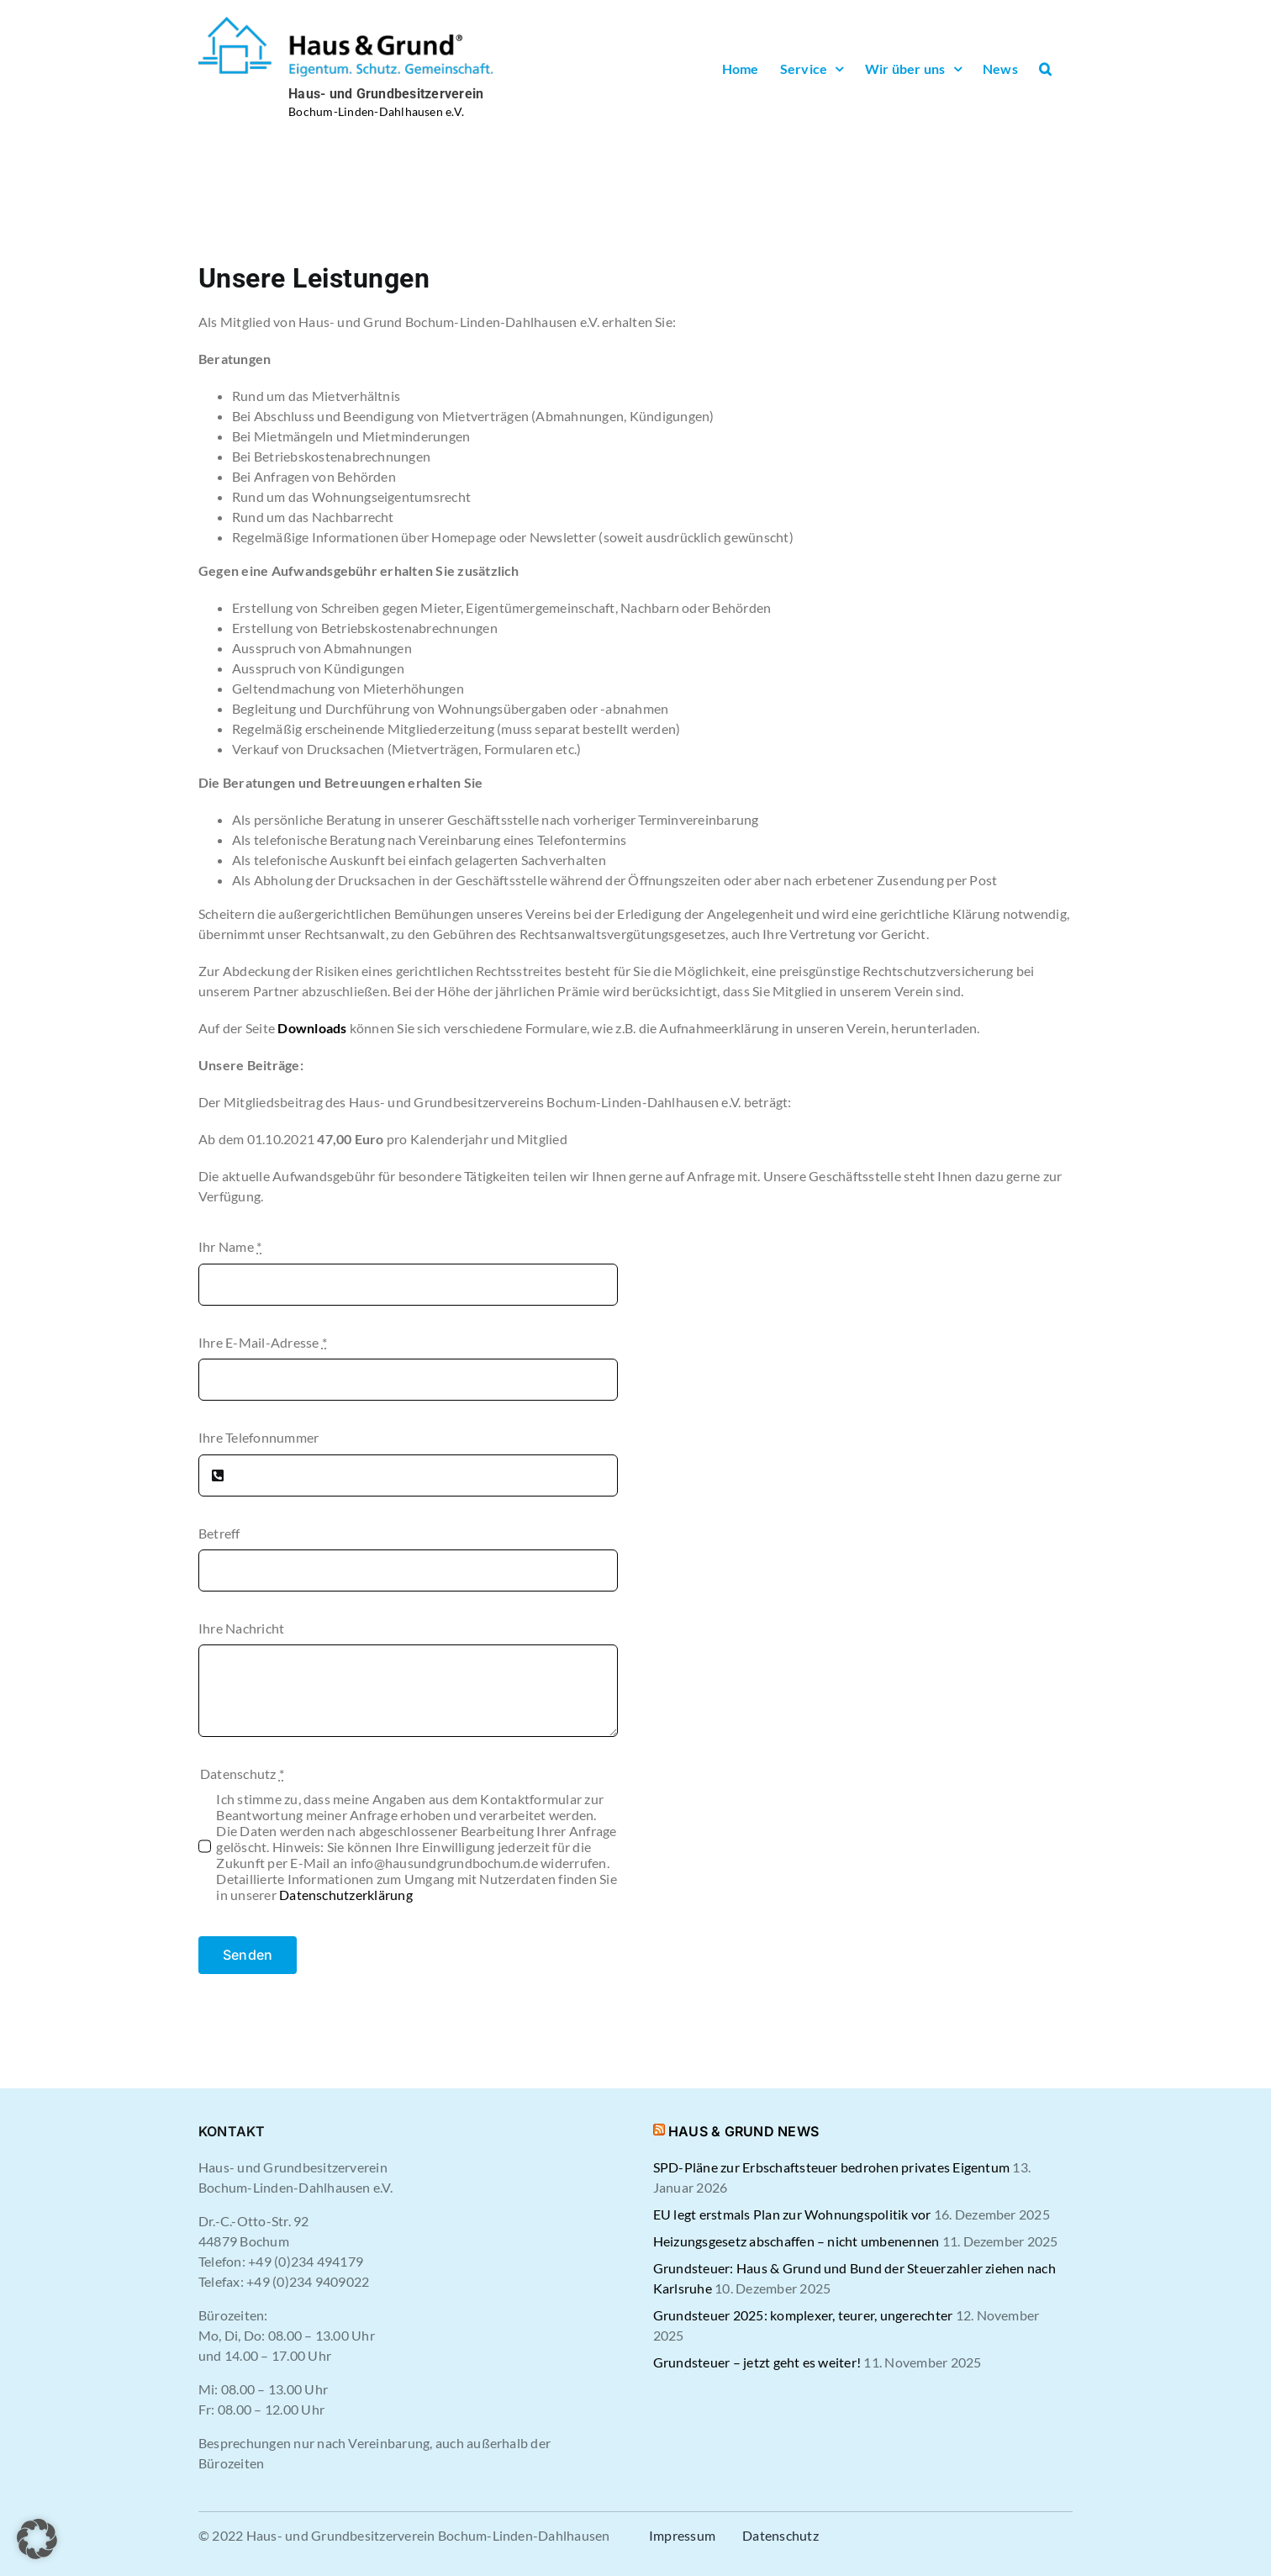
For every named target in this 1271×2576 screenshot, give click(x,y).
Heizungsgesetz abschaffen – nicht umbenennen (796, 2241)
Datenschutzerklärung (346, 1895)
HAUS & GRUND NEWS (743, 2131)
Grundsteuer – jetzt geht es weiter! (757, 2362)
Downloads (311, 1028)
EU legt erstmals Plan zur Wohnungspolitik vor (792, 2214)
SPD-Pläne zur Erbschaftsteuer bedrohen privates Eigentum (831, 2167)
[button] (1045, 68)
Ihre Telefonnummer (258, 1437)
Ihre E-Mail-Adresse (262, 1342)
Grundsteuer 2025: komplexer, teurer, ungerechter (803, 2315)
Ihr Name (229, 1246)
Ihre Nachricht (241, 1628)
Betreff (219, 1533)
